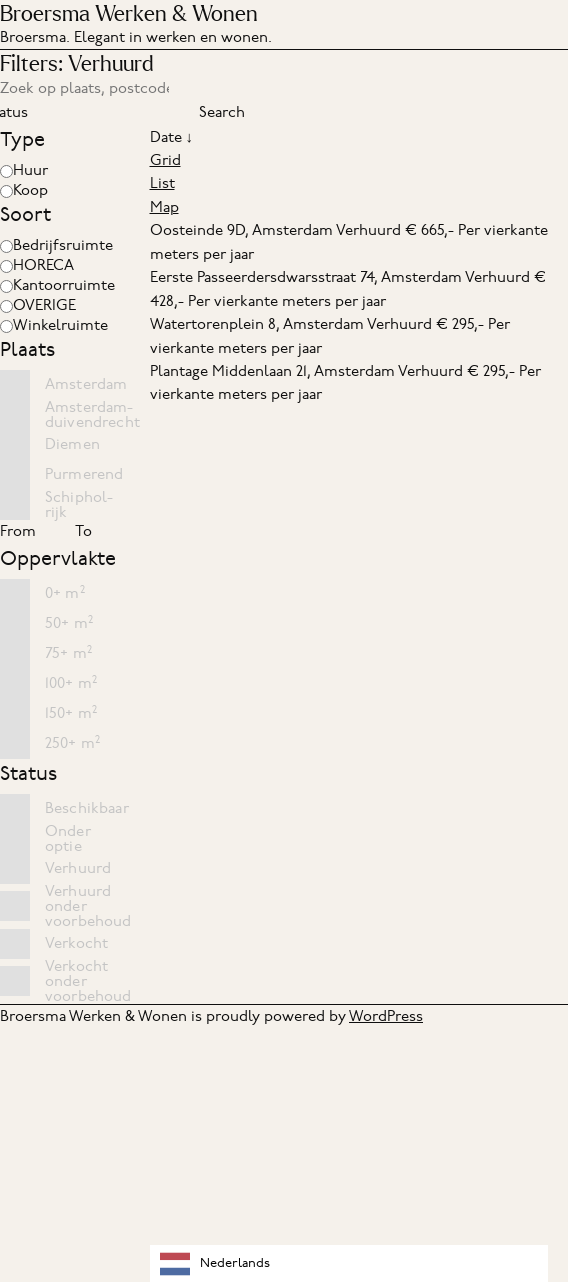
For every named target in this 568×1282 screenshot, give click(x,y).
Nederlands (215, 1264)
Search (222, 112)
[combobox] (349, 1263)
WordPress (386, 1016)
